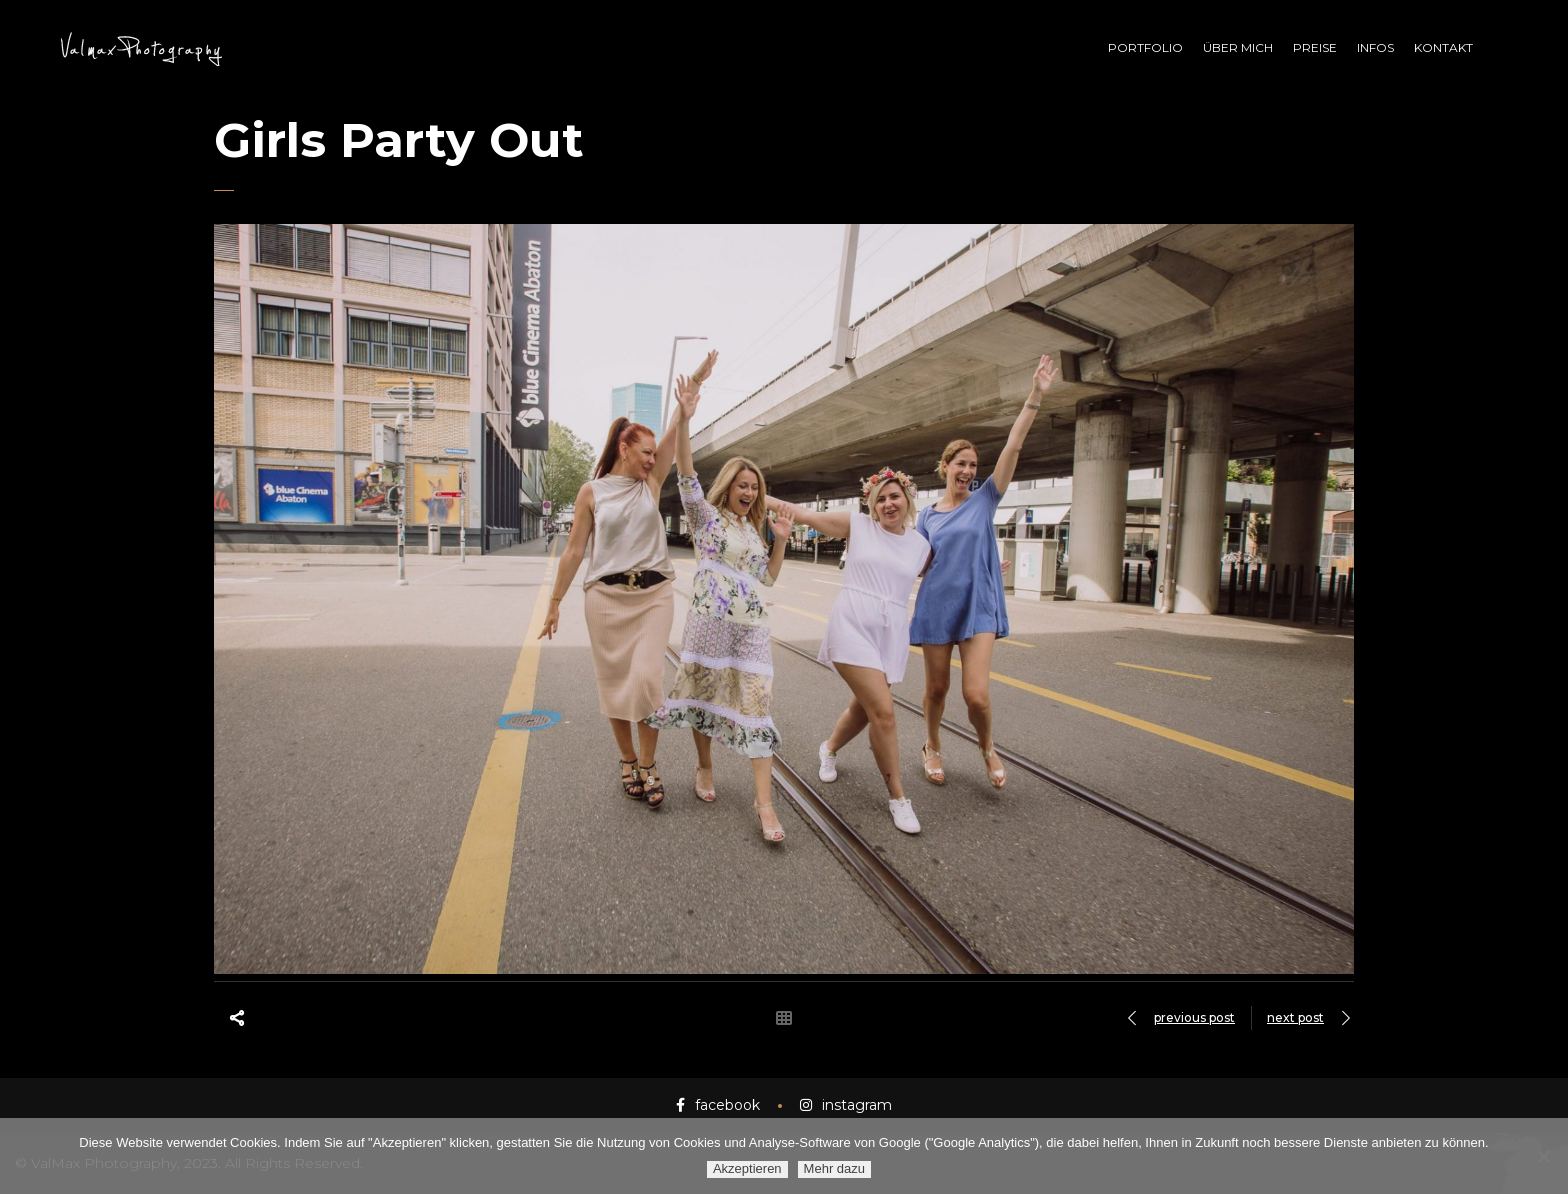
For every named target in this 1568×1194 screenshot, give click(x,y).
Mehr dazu (834, 1168)
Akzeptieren (747, 1168)
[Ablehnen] (1543, 1156)
